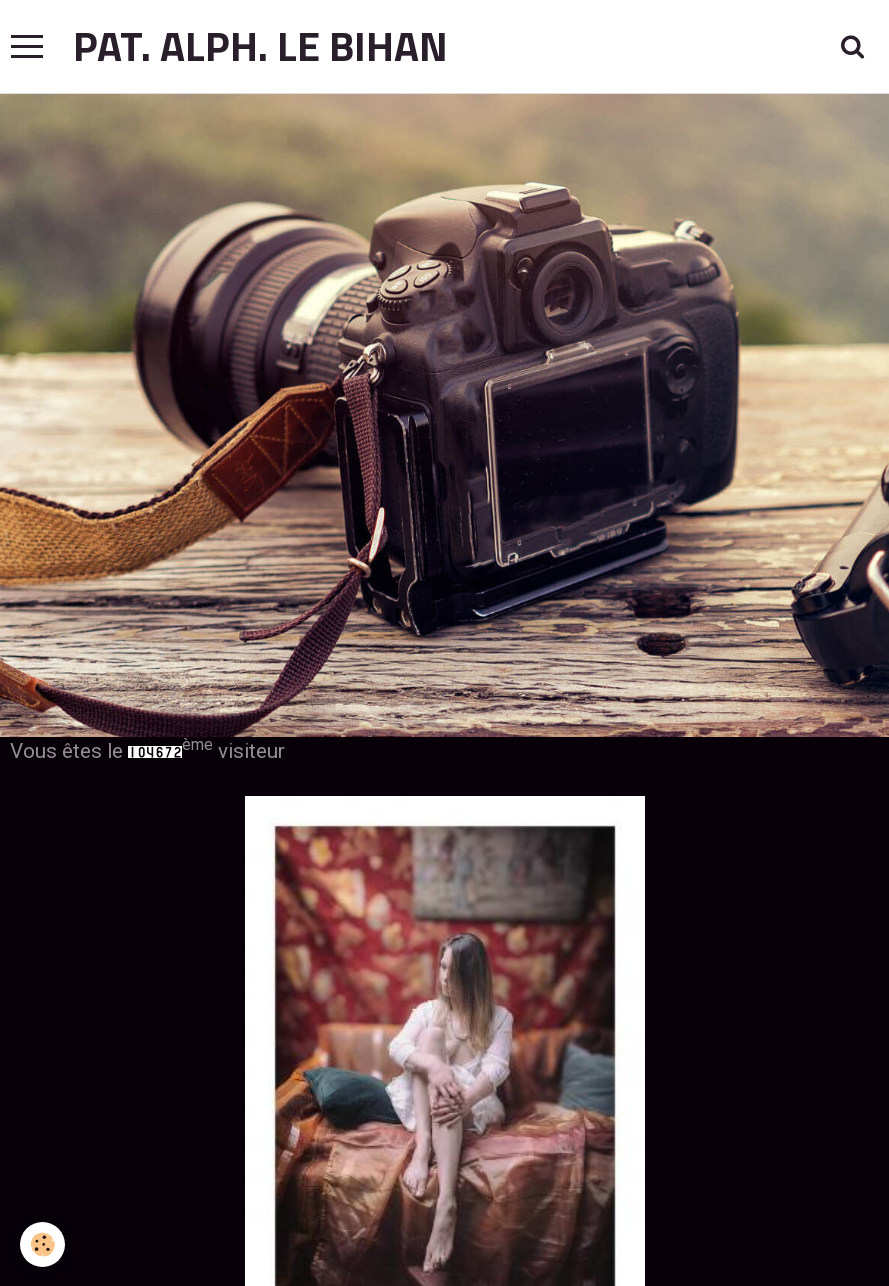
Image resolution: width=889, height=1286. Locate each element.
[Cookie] (42, 1244)
